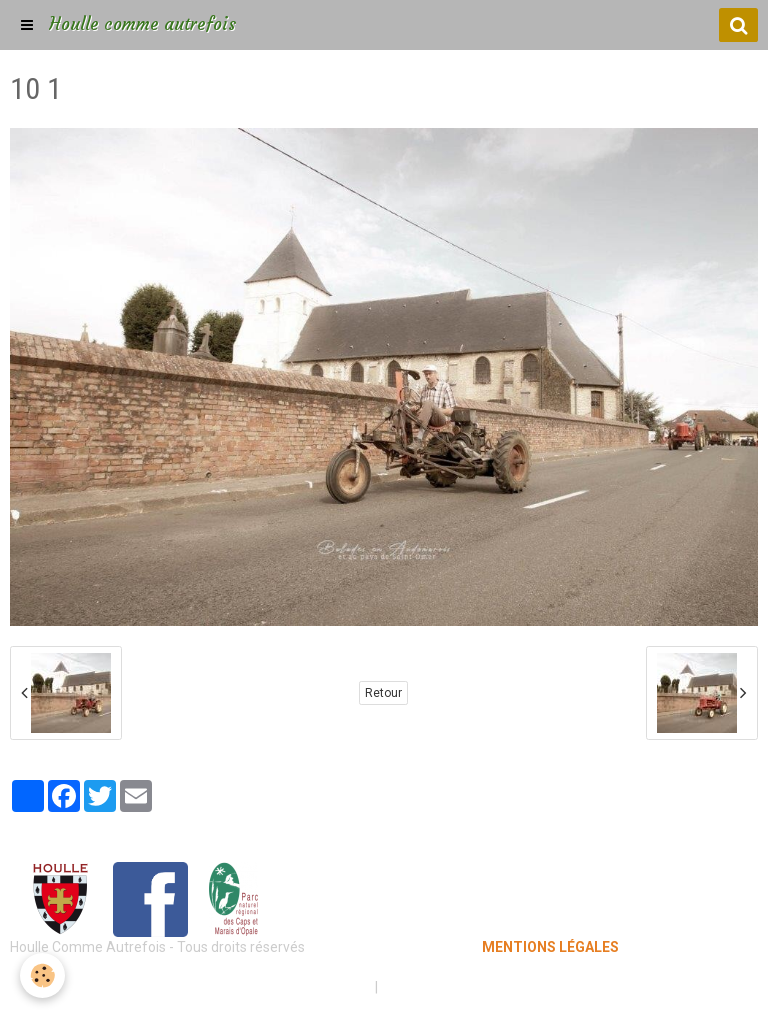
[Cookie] (42, 975)
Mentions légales (313, 987)
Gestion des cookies (445, 987)
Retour (383, 693)
